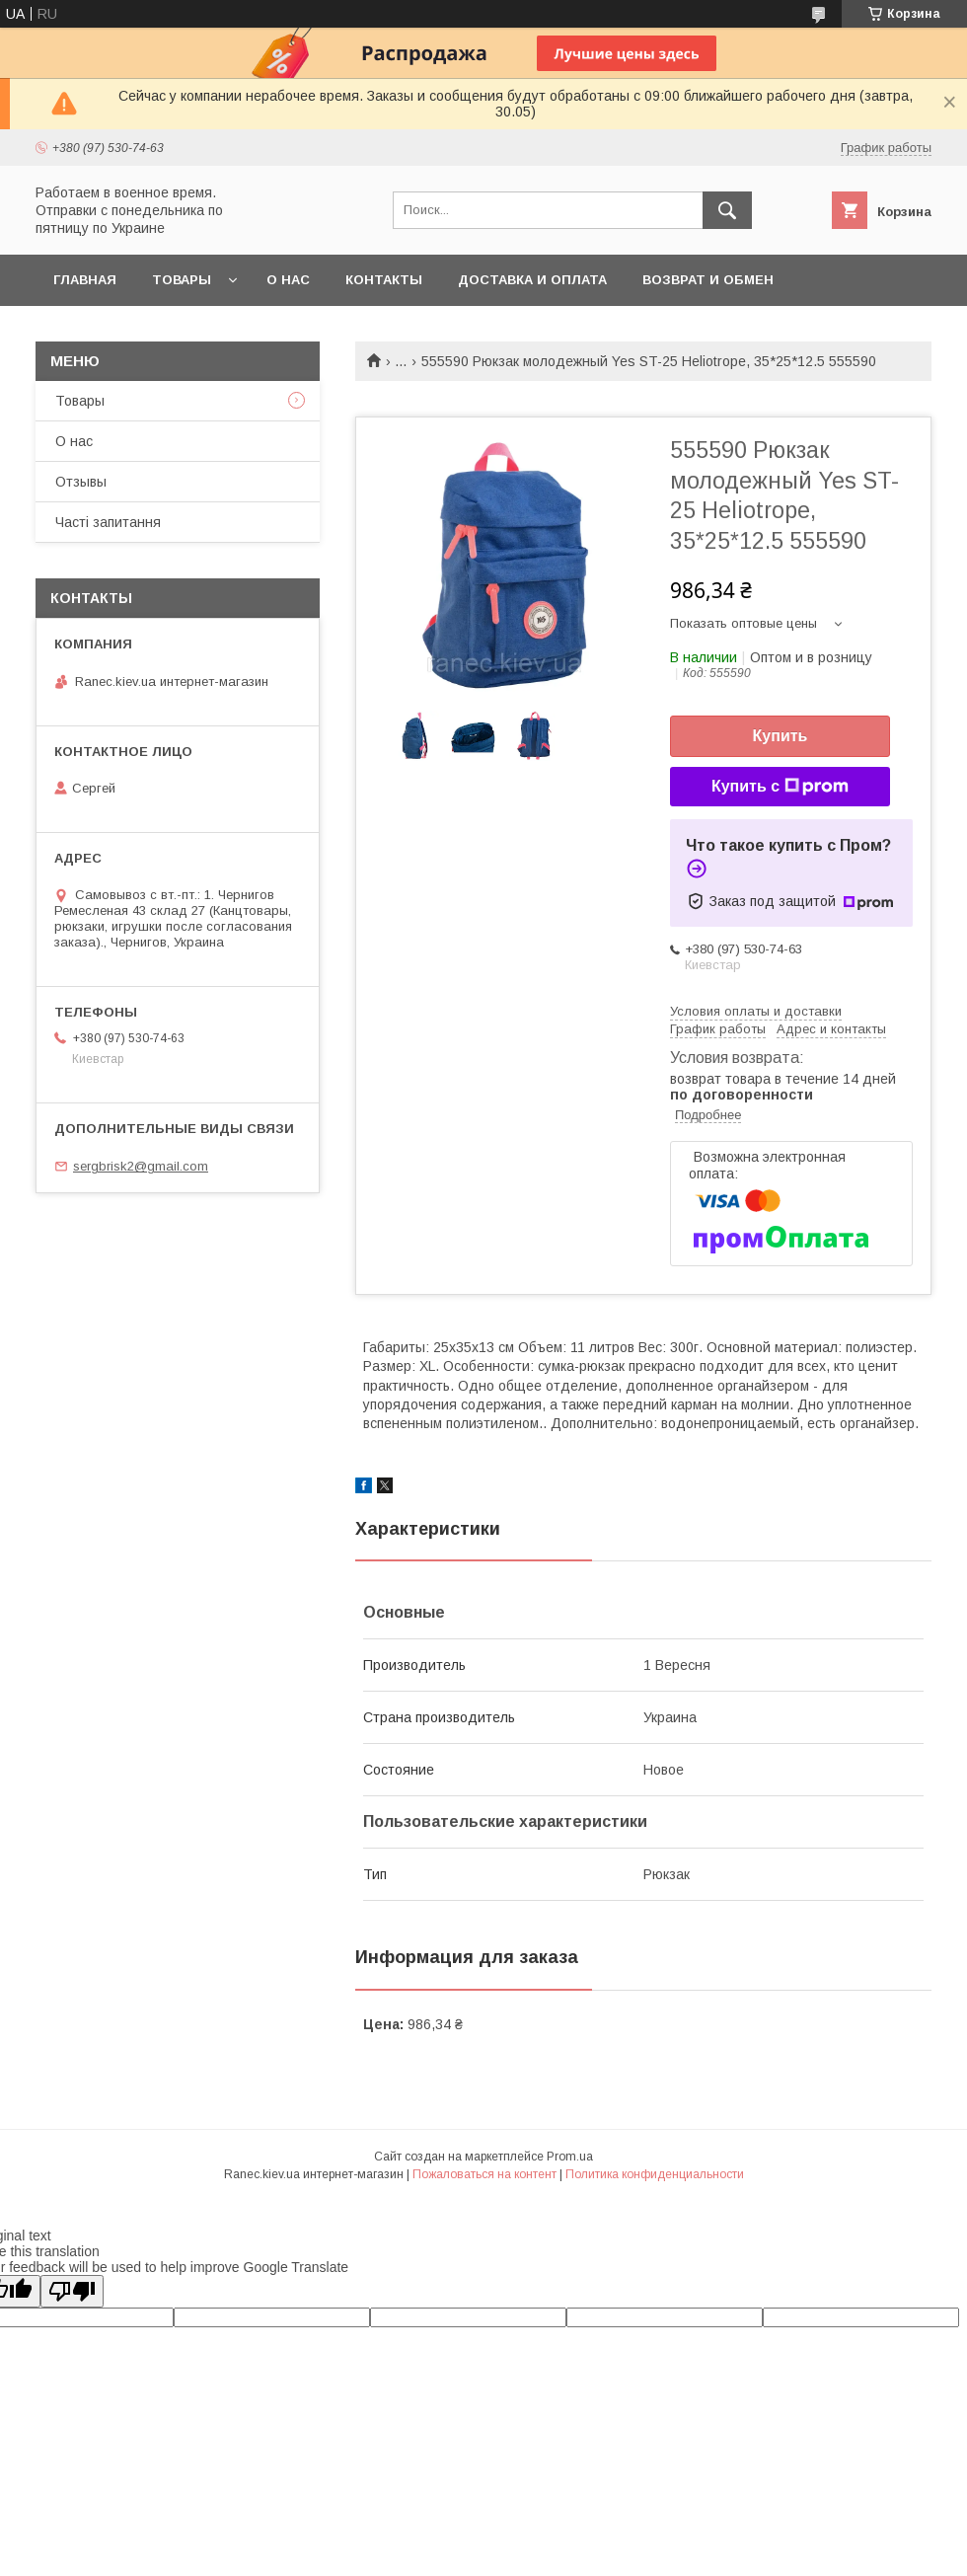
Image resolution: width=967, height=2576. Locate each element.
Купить (780, 735)
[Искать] (727, 210)
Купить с (780, 787)
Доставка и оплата (532, 279)
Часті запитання (108, 522)
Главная (84, 279)
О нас (288, 279)
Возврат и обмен (708, 279)
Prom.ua (570, 2156)
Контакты (383, 279)
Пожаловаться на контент (484, 2174)
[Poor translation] (72, 2291)
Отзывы (81, 482)
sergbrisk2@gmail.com (140, 1166)
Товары (181, 279)
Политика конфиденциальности (654, 2174)
